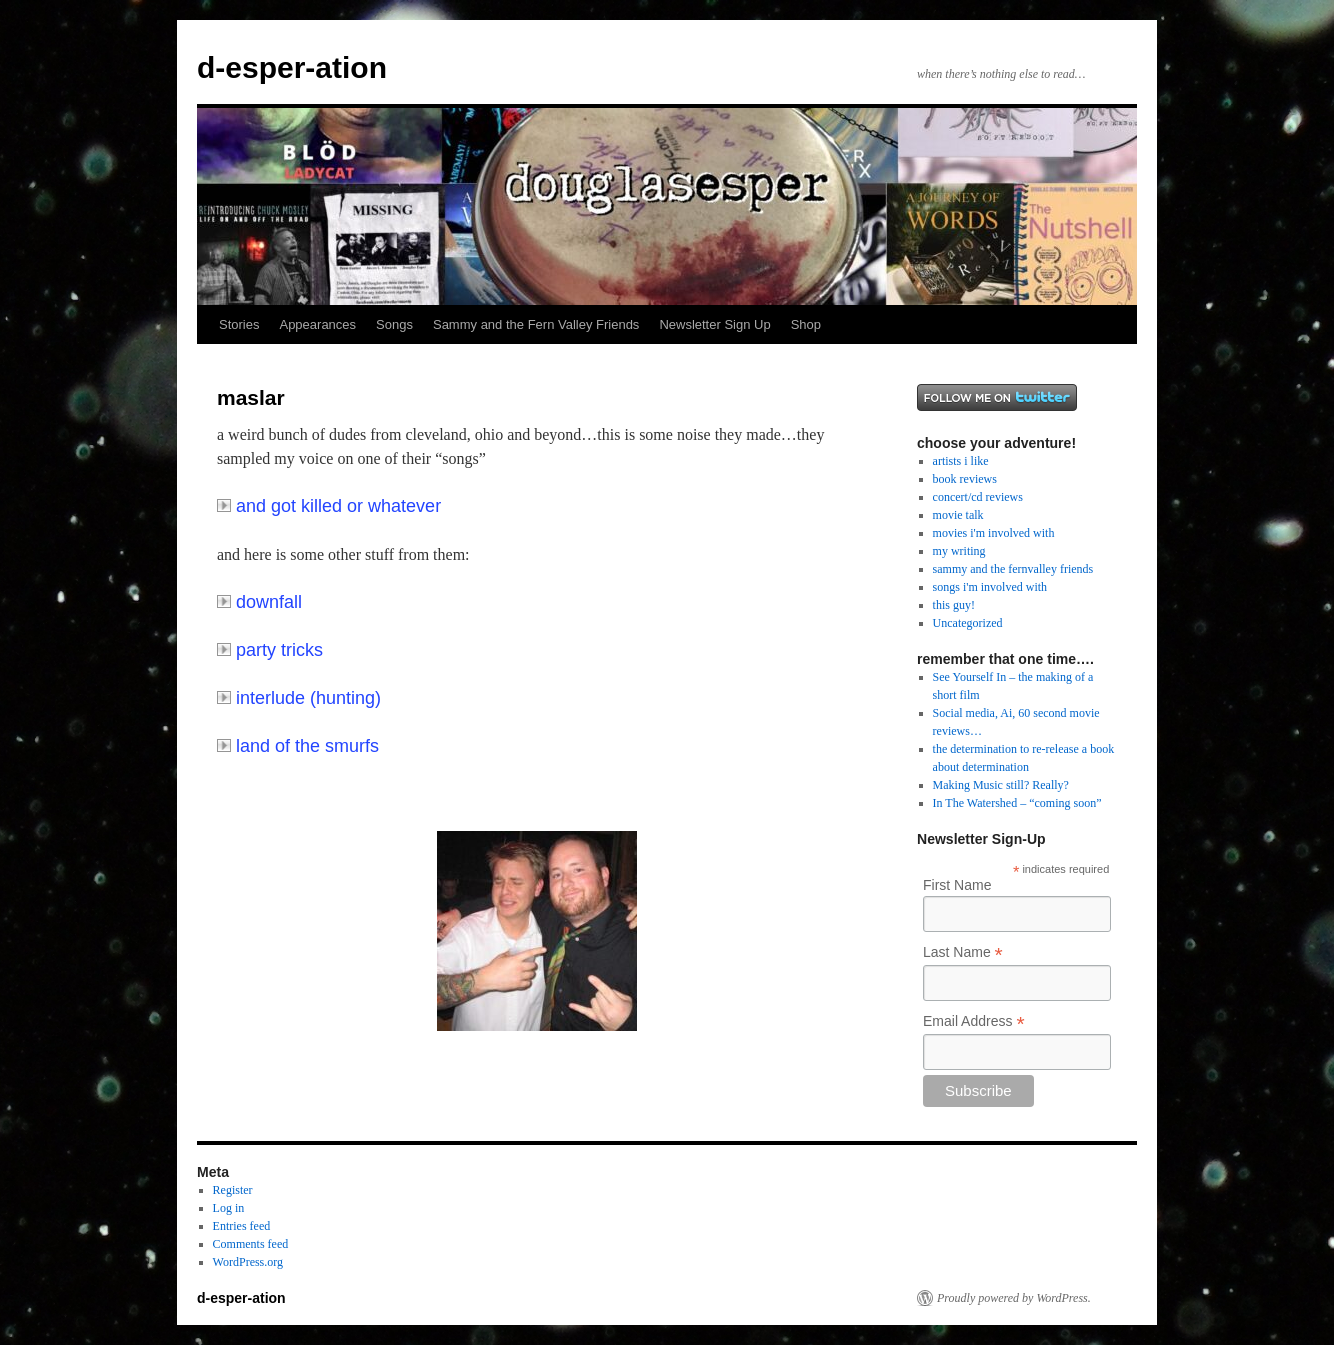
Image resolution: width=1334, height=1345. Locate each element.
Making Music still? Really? (1001, 785)
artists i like (961, 461)
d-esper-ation (292, 67)
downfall (259, 602)
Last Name (963, 952)
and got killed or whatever (329, 506)
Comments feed (251, 1244)
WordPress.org (248, 1262)
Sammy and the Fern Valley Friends (536, 324)
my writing (959, 551)
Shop (806, 324)
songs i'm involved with (990, 587)
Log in (229, 1208)
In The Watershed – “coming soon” (1017, 803)
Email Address (974, 1021)
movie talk (958, 515)
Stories (239, 324)
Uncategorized (968, 623)
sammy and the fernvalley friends (1013, 569)
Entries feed (242, 1226)
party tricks (270, 650)
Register (233, 1190)
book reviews (965, 479)
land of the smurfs (298, 746)
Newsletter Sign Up (714, 324)
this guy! (954, 605)
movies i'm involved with (994, 533)
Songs (394, 324)
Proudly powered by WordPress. (1014, 1298)
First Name (957, 885)
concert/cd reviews (978, 497)
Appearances (317, 324)
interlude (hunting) (299, 698)
